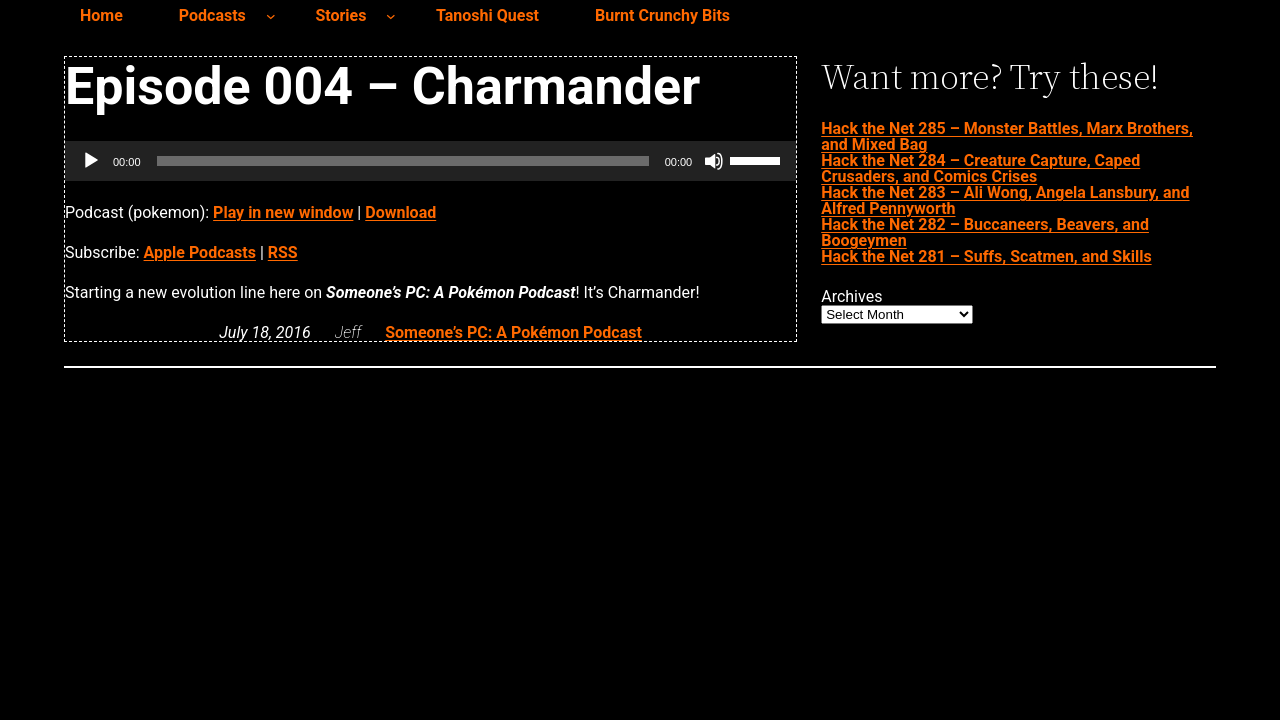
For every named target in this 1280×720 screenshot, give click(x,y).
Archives (851, 297)
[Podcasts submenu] (271, 16)
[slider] (403, 161)
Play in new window (283, 212)
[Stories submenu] (391, 16)
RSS (283, 252)
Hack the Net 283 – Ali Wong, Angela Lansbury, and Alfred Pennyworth (1005, 200)
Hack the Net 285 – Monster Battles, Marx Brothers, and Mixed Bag (1007, 136)
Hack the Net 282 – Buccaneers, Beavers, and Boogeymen (985, 232)
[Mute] (714, 161)
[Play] (91, 161)
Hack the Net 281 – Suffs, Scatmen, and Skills (986, 256)
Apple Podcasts (200, 252)
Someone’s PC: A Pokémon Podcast (513, 332)
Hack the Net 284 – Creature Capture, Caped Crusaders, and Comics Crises (980, 168)
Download (400, 212)
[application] (430, 161)
